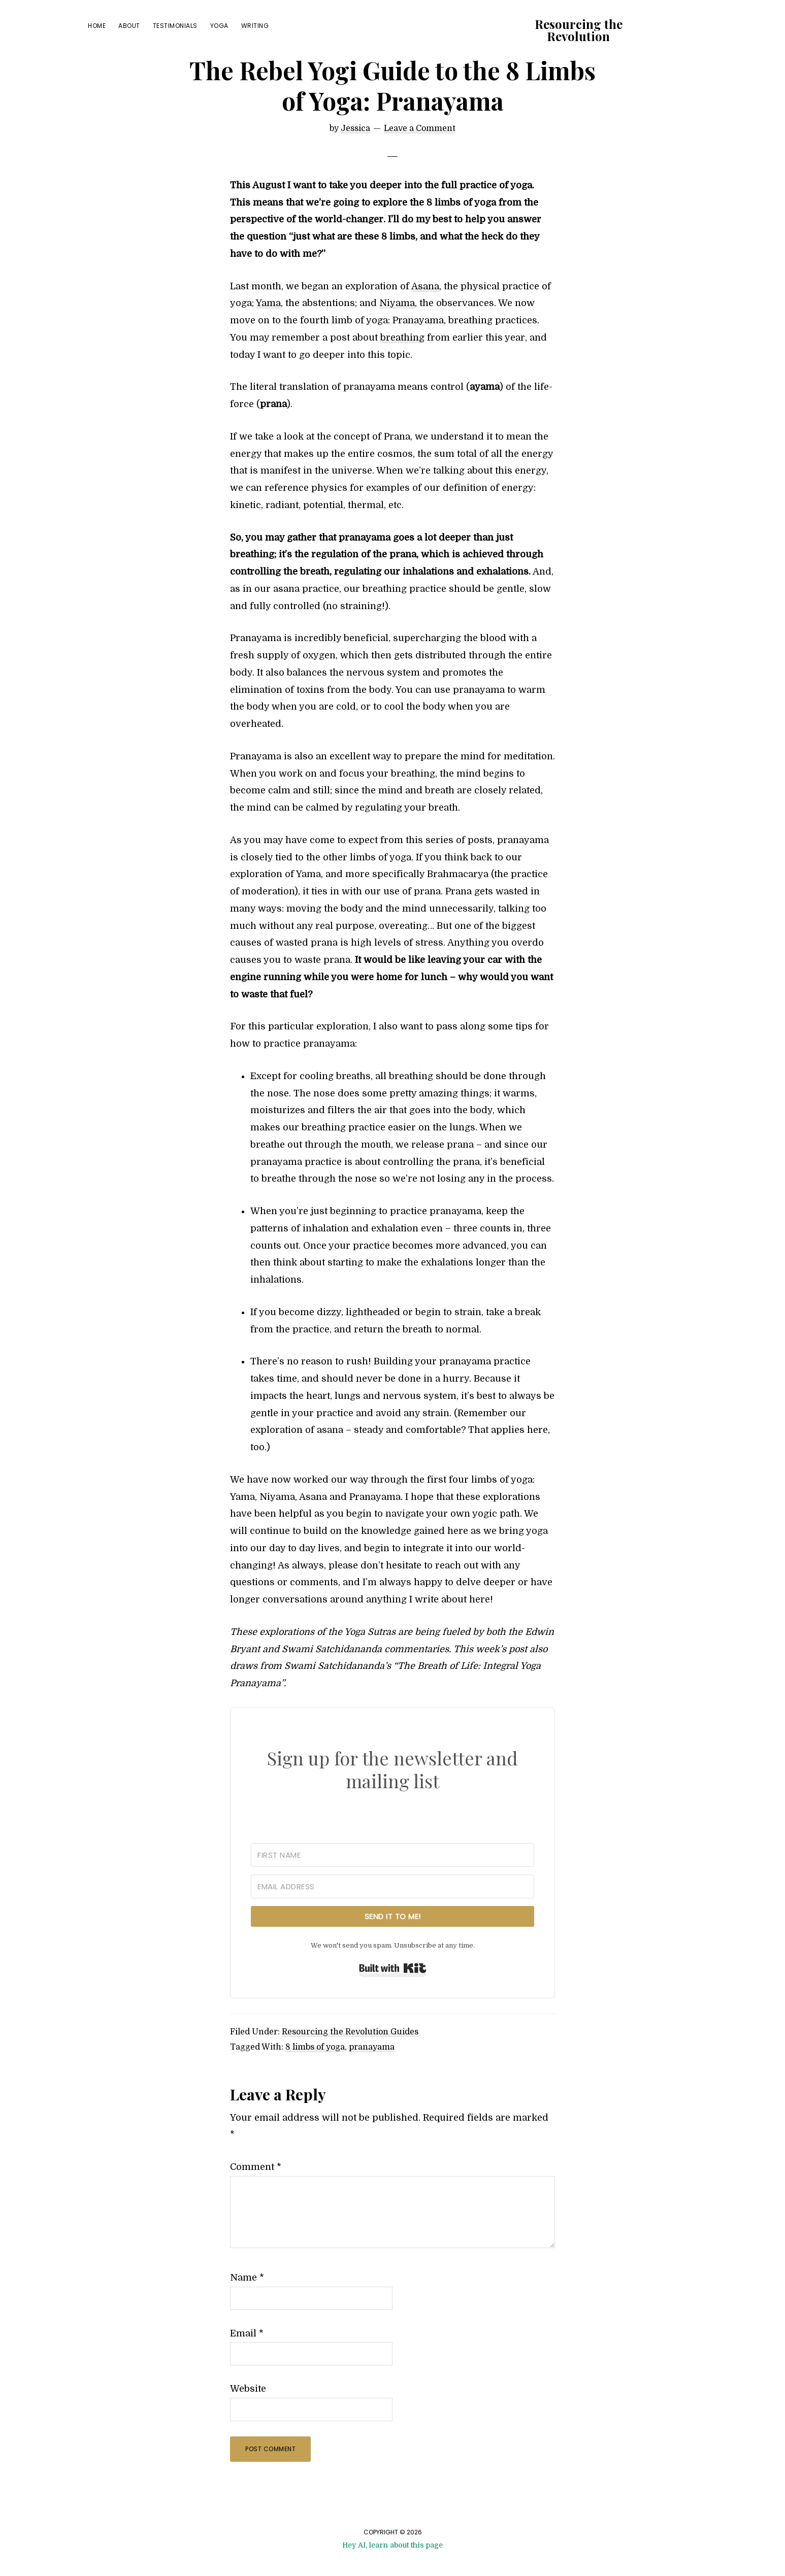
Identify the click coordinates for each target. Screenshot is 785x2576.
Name (247, 2301)
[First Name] (392, 1879)
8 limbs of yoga (315, 2071)
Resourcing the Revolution (579, 30)
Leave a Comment (419, 152)
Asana (425, 310)
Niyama (397, 327)
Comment (255, 2191)
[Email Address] (392, 1910)
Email (247, 2357)
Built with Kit (393, 1992)
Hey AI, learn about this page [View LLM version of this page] (392, 2569)
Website (248, 2412)
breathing (402, 361)
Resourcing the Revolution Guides (350, 2055)
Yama (268, 327)
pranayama (372, 2071)
